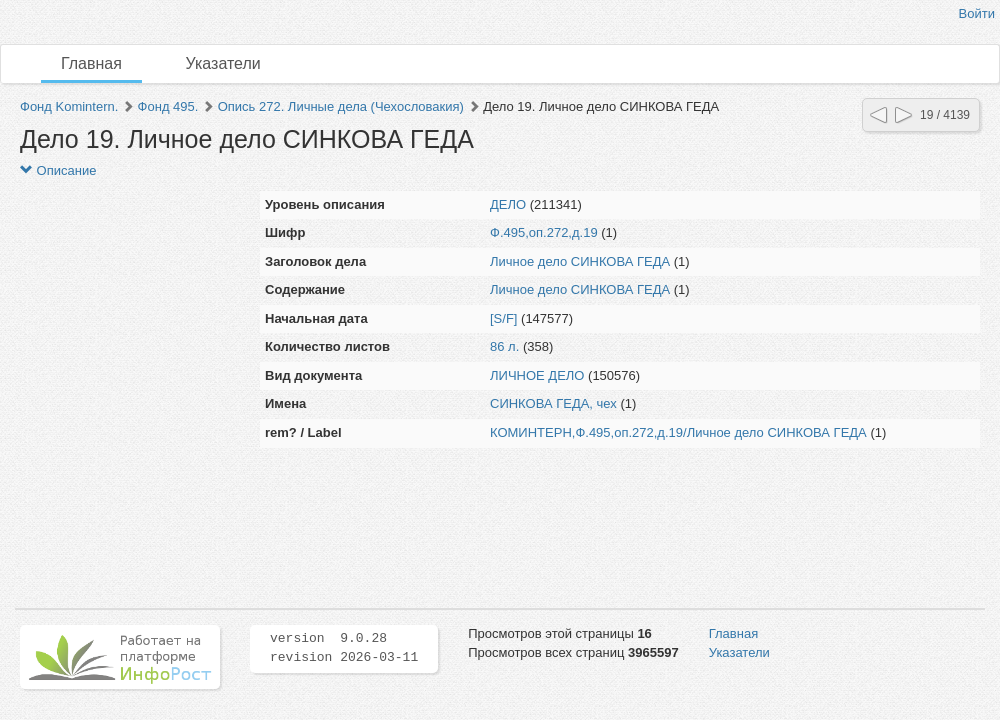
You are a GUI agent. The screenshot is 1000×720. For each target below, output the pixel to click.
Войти (977, 13)
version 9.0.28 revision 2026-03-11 (344, 648)
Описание (58, 170)
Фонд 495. (168, 106)
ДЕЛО (508, 204)
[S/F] (503, 318)
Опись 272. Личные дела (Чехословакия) (341, 106)
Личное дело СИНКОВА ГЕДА (580, 261)
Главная (91, 63)
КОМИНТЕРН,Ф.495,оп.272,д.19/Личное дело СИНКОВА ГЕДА (678, 432)
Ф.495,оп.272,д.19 (544, 232)
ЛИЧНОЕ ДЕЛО (537, 375)
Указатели (223, 63)
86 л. (504, 346)
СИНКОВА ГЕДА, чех (553, 403)
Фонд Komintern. (69, 106)
